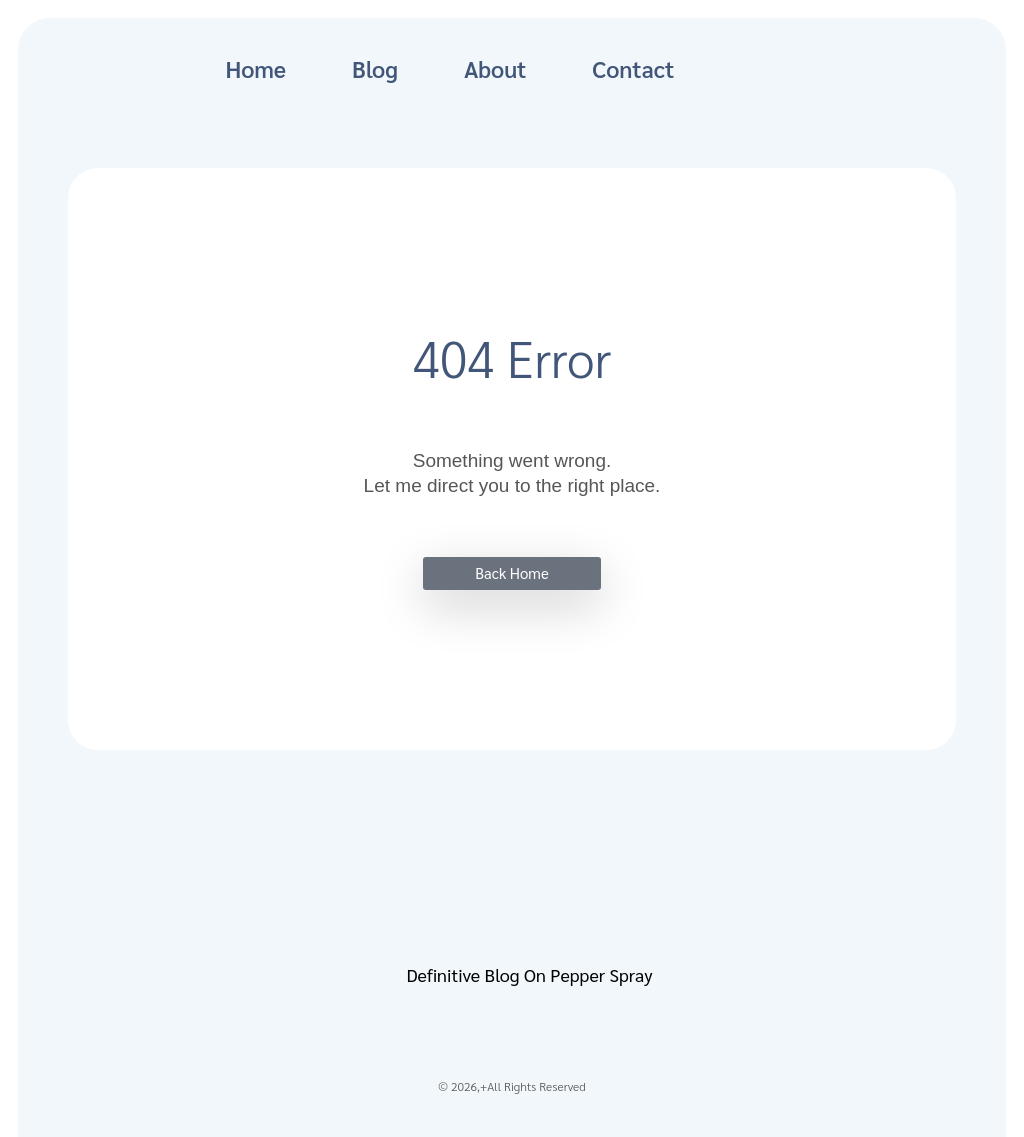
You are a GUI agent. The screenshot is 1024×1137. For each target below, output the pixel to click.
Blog (375, 68)
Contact (633, 68)
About (495, 68)
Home (255, 68)
